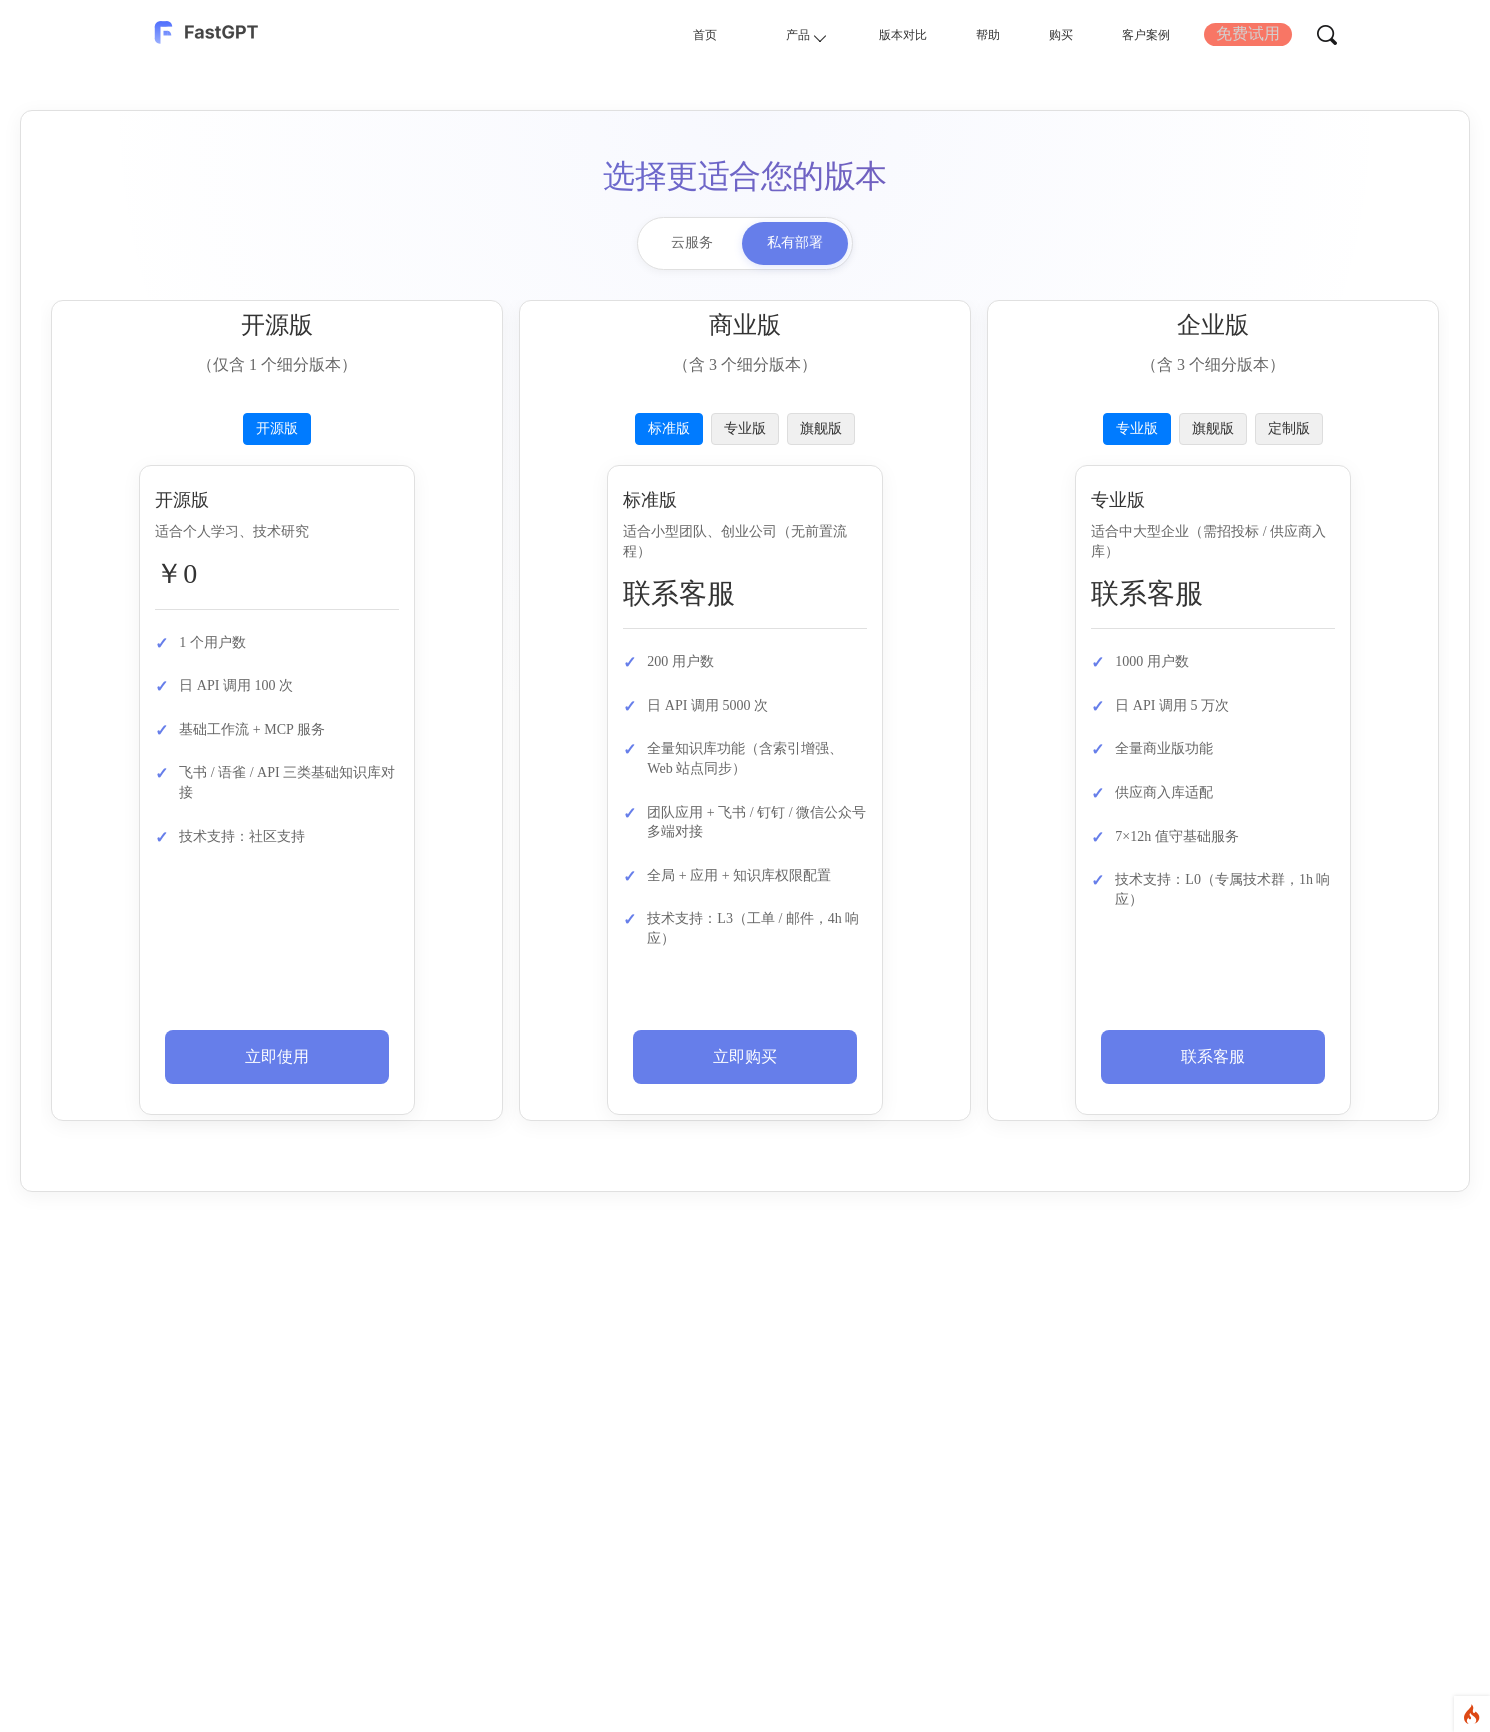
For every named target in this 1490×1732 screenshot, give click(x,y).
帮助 (954, 33)
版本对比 (857, 33)
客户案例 (1132, 33)
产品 (748, 34)
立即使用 (277, 1056)
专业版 (745, 428)
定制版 (1289, 428)
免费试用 (1245, 33)
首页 (639, 33)
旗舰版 (821, 428)
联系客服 (1213, 1056)
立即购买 (745, 1056)
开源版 (277, 428)
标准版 (669, 428)
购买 (1035, 33)
